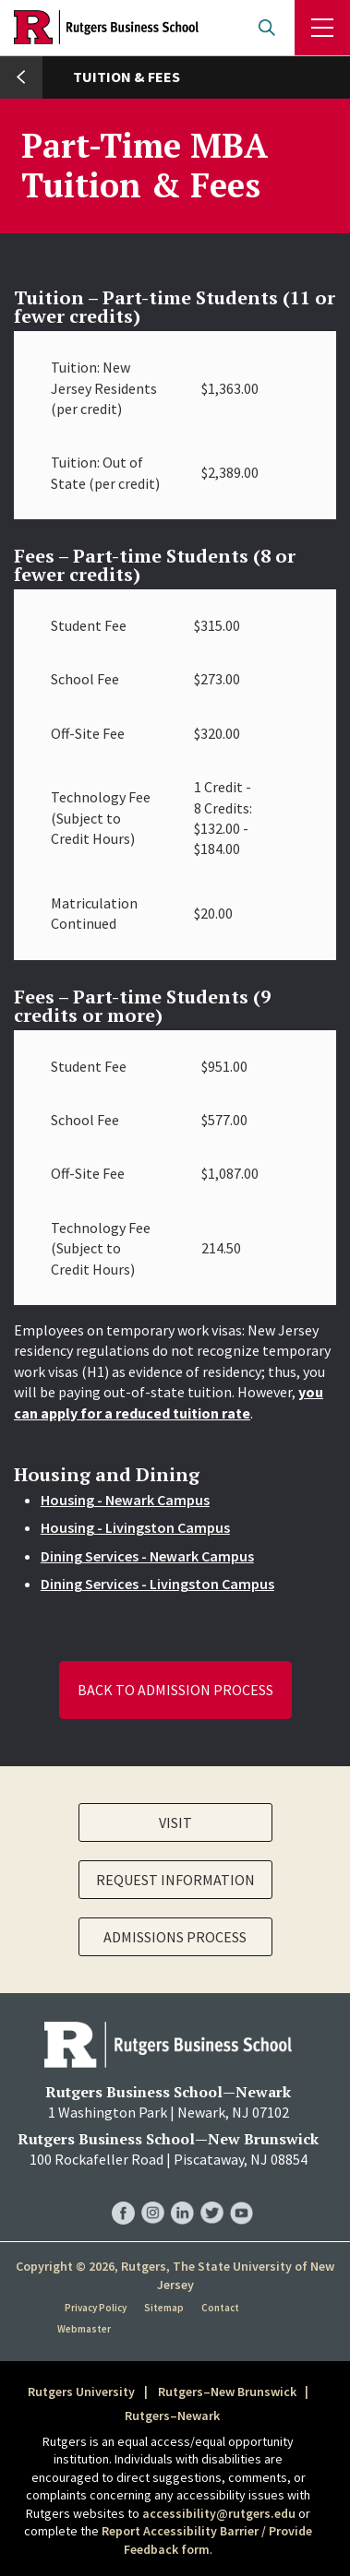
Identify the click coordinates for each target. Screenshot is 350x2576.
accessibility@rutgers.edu (219, 2513)
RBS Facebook (123, 2193)
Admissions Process (175, 1937)
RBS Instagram (152, 2193)
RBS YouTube (241, 2193)
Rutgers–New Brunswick (227, 2391)
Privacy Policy (96, 2307)
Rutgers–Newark (172, 2415)
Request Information (175, 1879)
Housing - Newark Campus (125, 1499)
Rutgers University (81, 2391)
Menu (322, 27)
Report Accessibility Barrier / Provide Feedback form (207, 2540)
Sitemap (164, 2307)
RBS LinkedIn (182, 2193)
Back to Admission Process (175, 1689)
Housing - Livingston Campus (135, 1527)
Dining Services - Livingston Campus (157, 1583)
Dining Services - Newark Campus (147, 1556)
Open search (267, 27)
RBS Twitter (211, 2193)
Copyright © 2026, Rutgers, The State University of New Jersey (175, 2275)
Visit (175, 1822)
